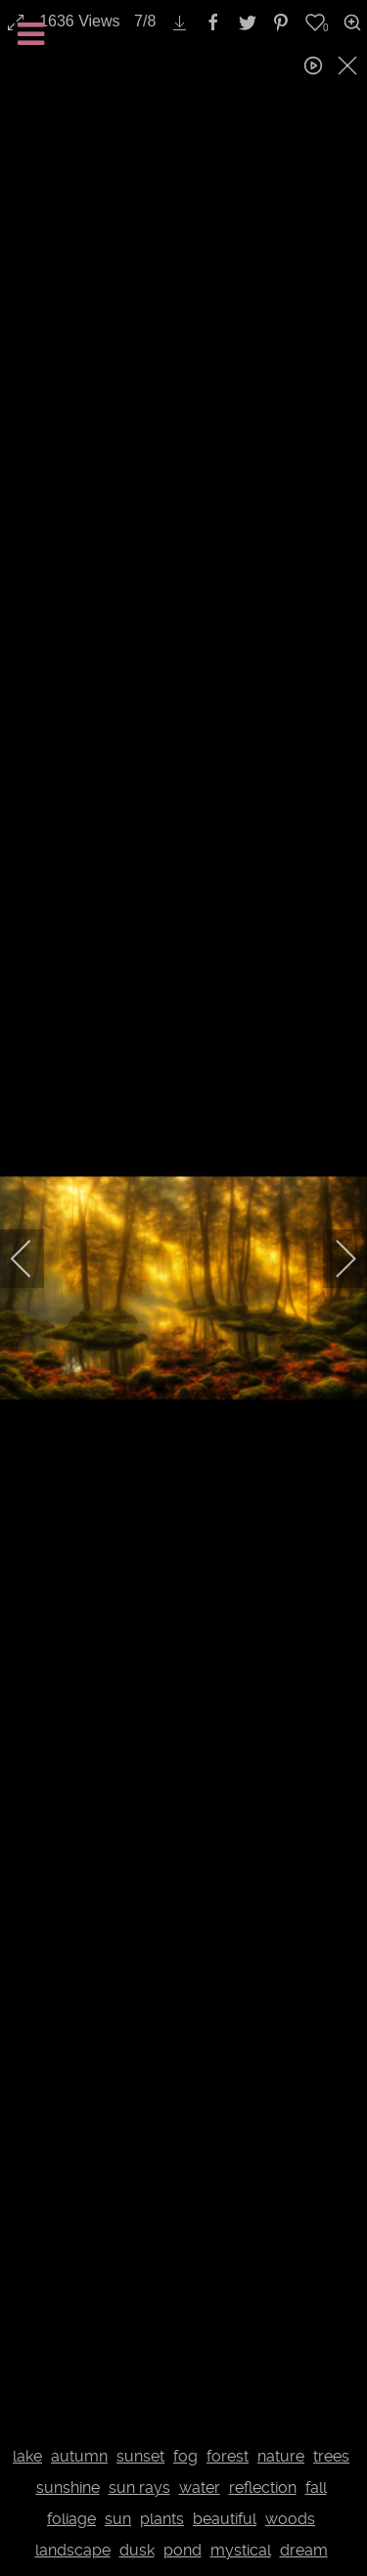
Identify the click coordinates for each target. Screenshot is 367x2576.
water (199, 2487)
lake (27, 2456)
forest (227, 2456)
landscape (73, 2550)
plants (162, 2518)
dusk (137, 2550)
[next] (332, 1258)
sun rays (139, 2487)
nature (280, 2456)
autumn (79, 2456)
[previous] (34, 1258)
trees (331, 2456)
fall (316, 2487)
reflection (263, 2487)
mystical (240, 2550)
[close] (349, 65)
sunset (140, 2456)
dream (304, 2550)
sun (118, 2518)
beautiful (224, 2518)
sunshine (68, 2487)
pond (182, 2550)
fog (185, 2456)
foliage (71, 2518)
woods (290, 2518)
